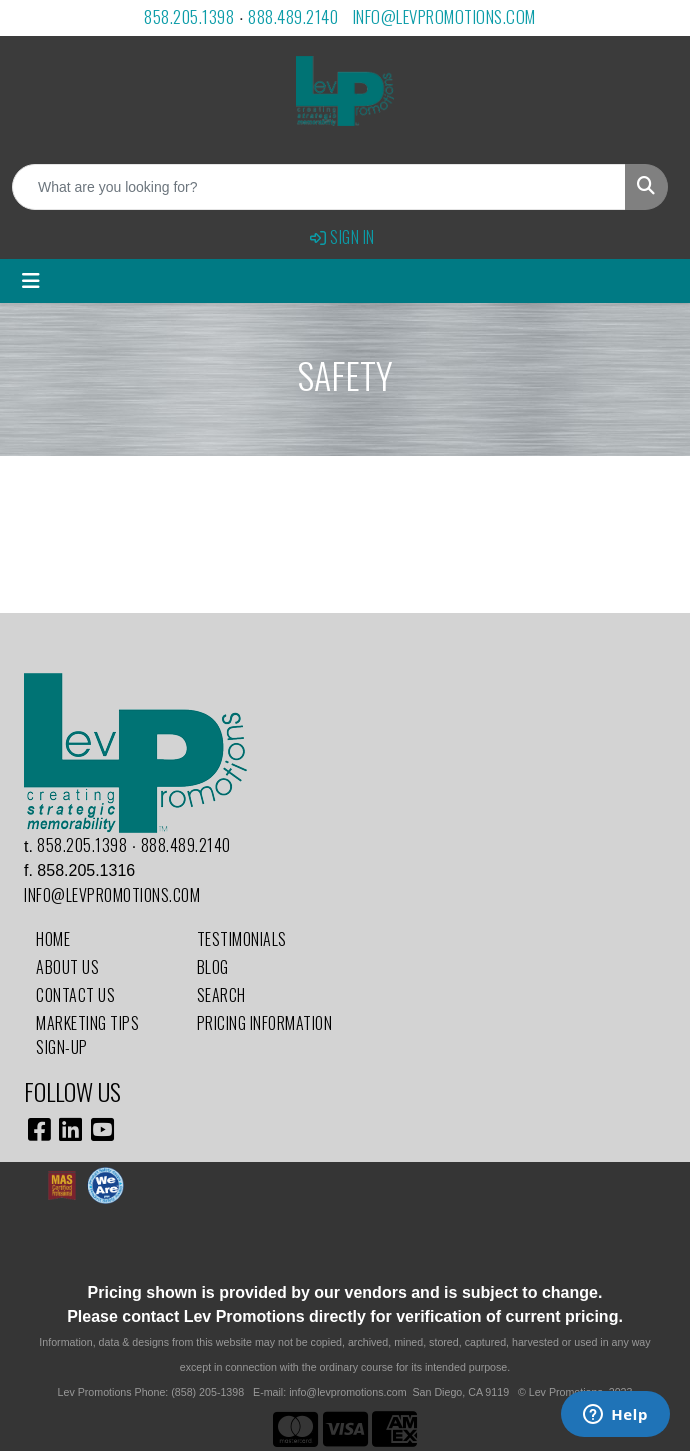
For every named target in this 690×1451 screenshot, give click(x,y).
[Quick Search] (319, 187)
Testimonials (242, 939)
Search (221, 995)
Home (53, 939)
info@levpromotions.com (444, 16)
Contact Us (75, 995)
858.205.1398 (189, 16)
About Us (67, 967)
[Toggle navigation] (31, 281)
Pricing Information (265, 1023)
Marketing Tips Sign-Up (87, 1035)
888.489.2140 (293, 16)
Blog (213, 967)
